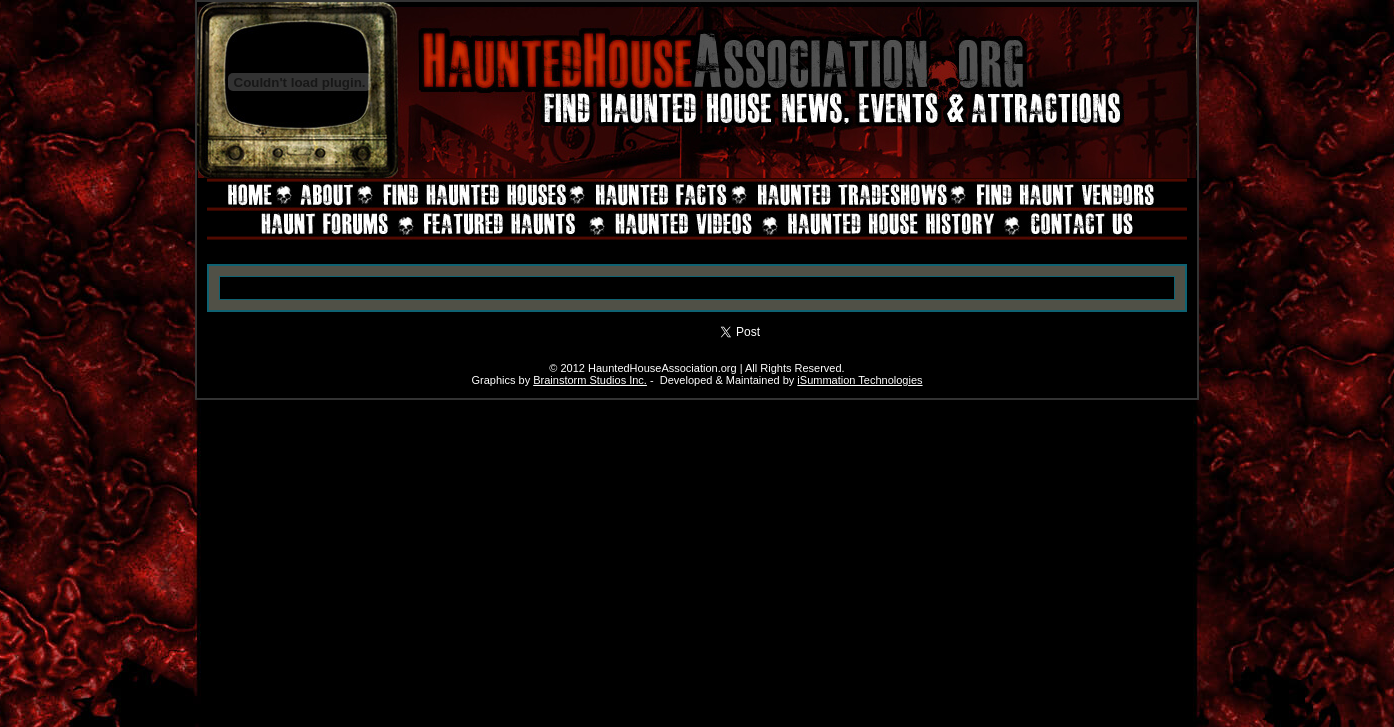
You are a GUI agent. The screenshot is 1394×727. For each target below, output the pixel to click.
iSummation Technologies (859, 380)
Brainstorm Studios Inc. (590, 380)
